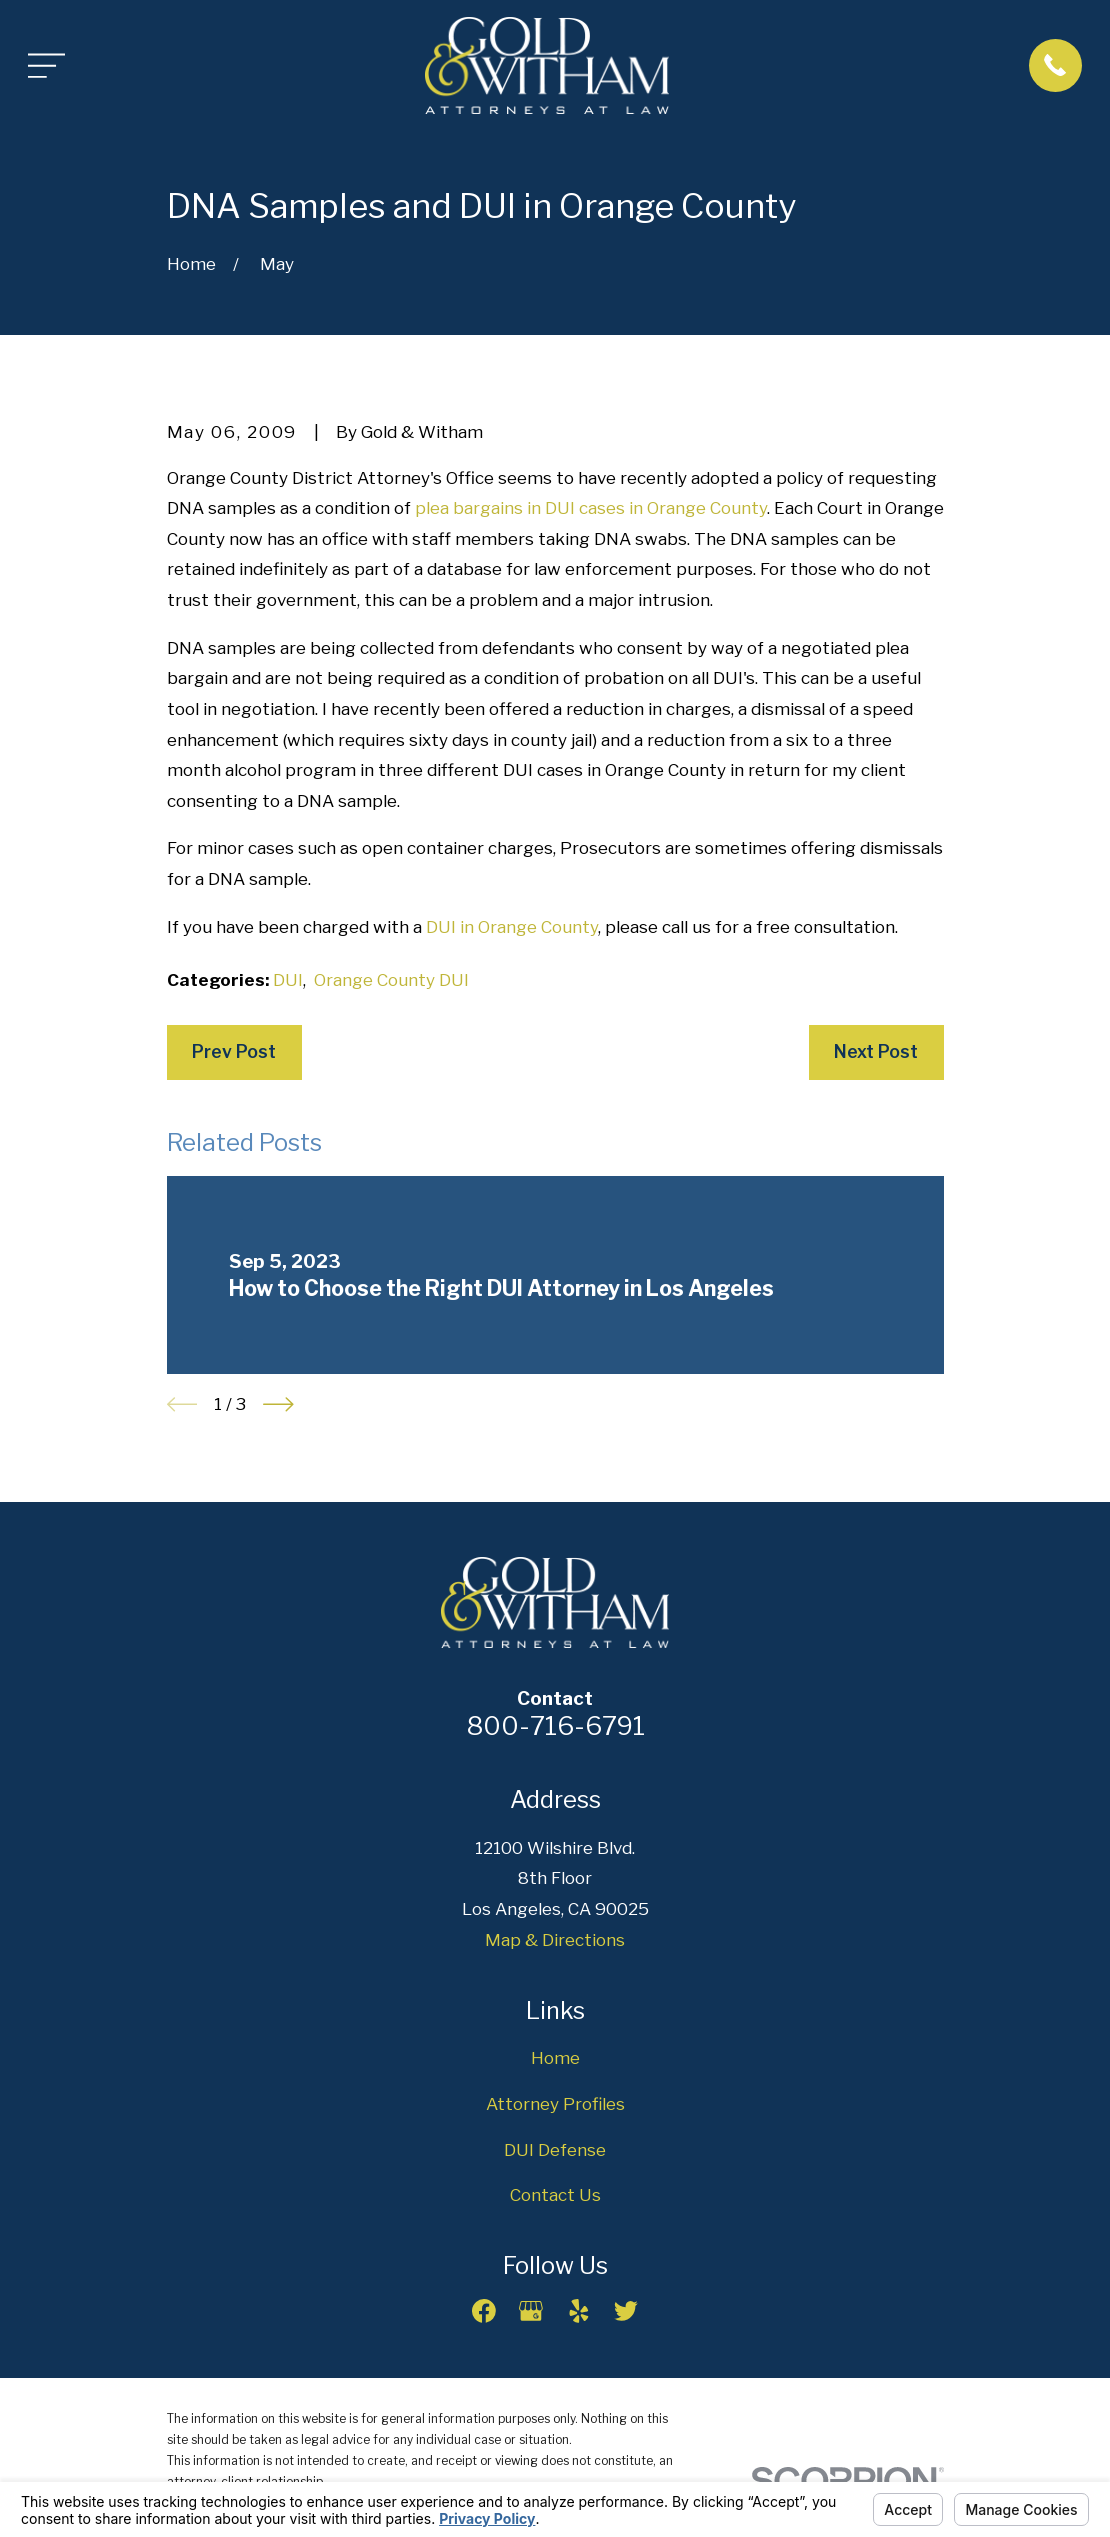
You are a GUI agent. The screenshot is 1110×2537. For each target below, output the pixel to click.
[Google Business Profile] (531, 2311)
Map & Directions (555, 1940)
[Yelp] (579, 2311)
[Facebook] (484, 2311)
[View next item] (278, 1404)
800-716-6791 (555, 1725)
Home (555, 2058)
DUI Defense (555, 2150)
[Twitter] (626, 2311)
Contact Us (555, 2195)
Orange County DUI (391, 980)
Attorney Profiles (555, 2104)
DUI (288, 980)
